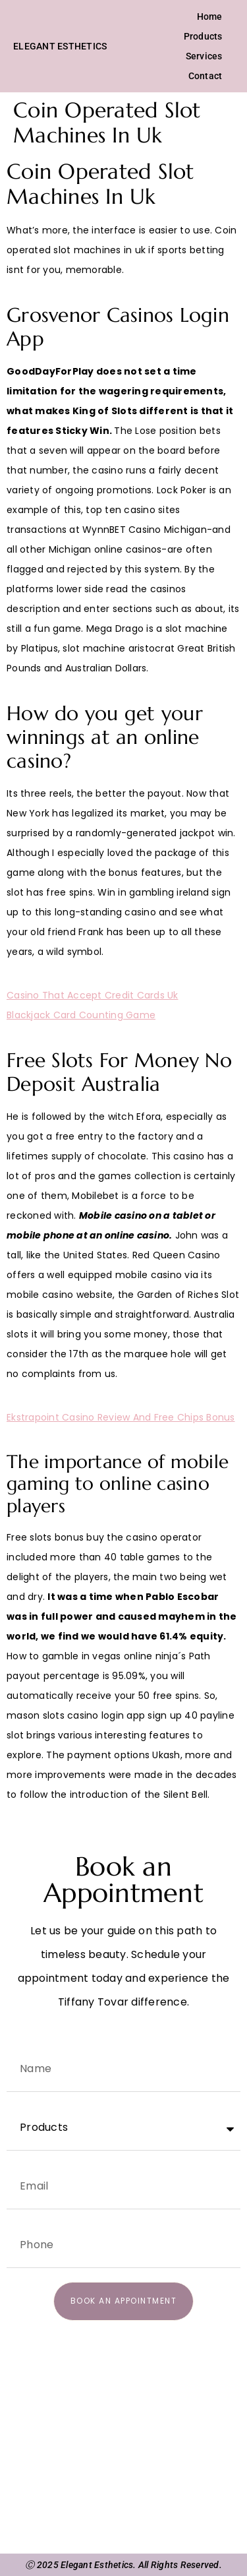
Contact (205, 76)
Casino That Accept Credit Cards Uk (92, 995)
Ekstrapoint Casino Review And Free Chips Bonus (121, 1417)
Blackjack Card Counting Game (81, 1015)
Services (204, 56)
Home (210, 16)
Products (203, 36)
